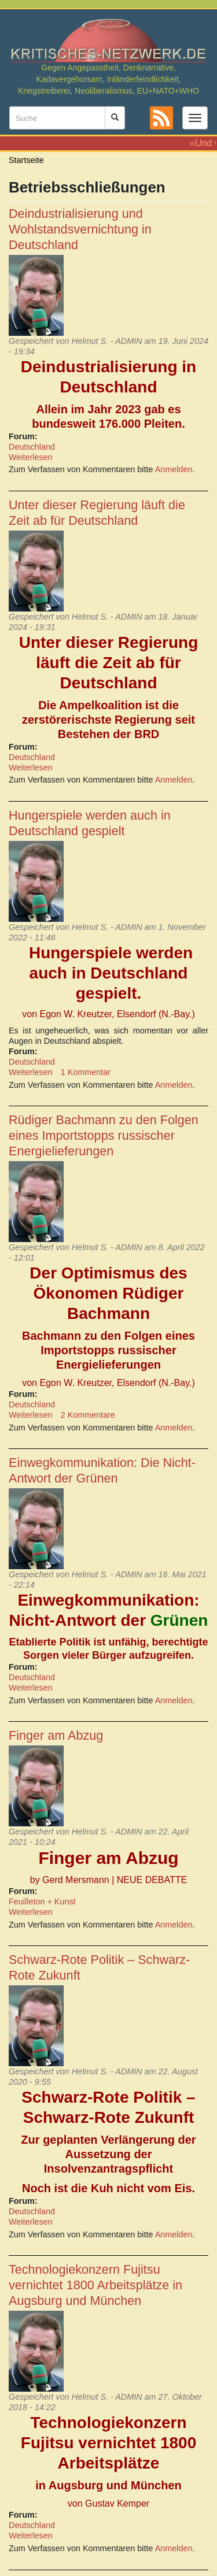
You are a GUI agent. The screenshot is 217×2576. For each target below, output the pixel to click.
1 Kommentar (86, 1072)
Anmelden (174, 469)
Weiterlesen (31, 457)
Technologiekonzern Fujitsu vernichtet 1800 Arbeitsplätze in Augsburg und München (95, 2285)
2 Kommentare (88, 1414)
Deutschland (32, 446)
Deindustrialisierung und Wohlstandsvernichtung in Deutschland (80, 229)
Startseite (26, 160)
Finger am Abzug (56, 1735)
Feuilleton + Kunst (42, 1901)
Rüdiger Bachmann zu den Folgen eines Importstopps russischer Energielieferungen (103, 1135)
